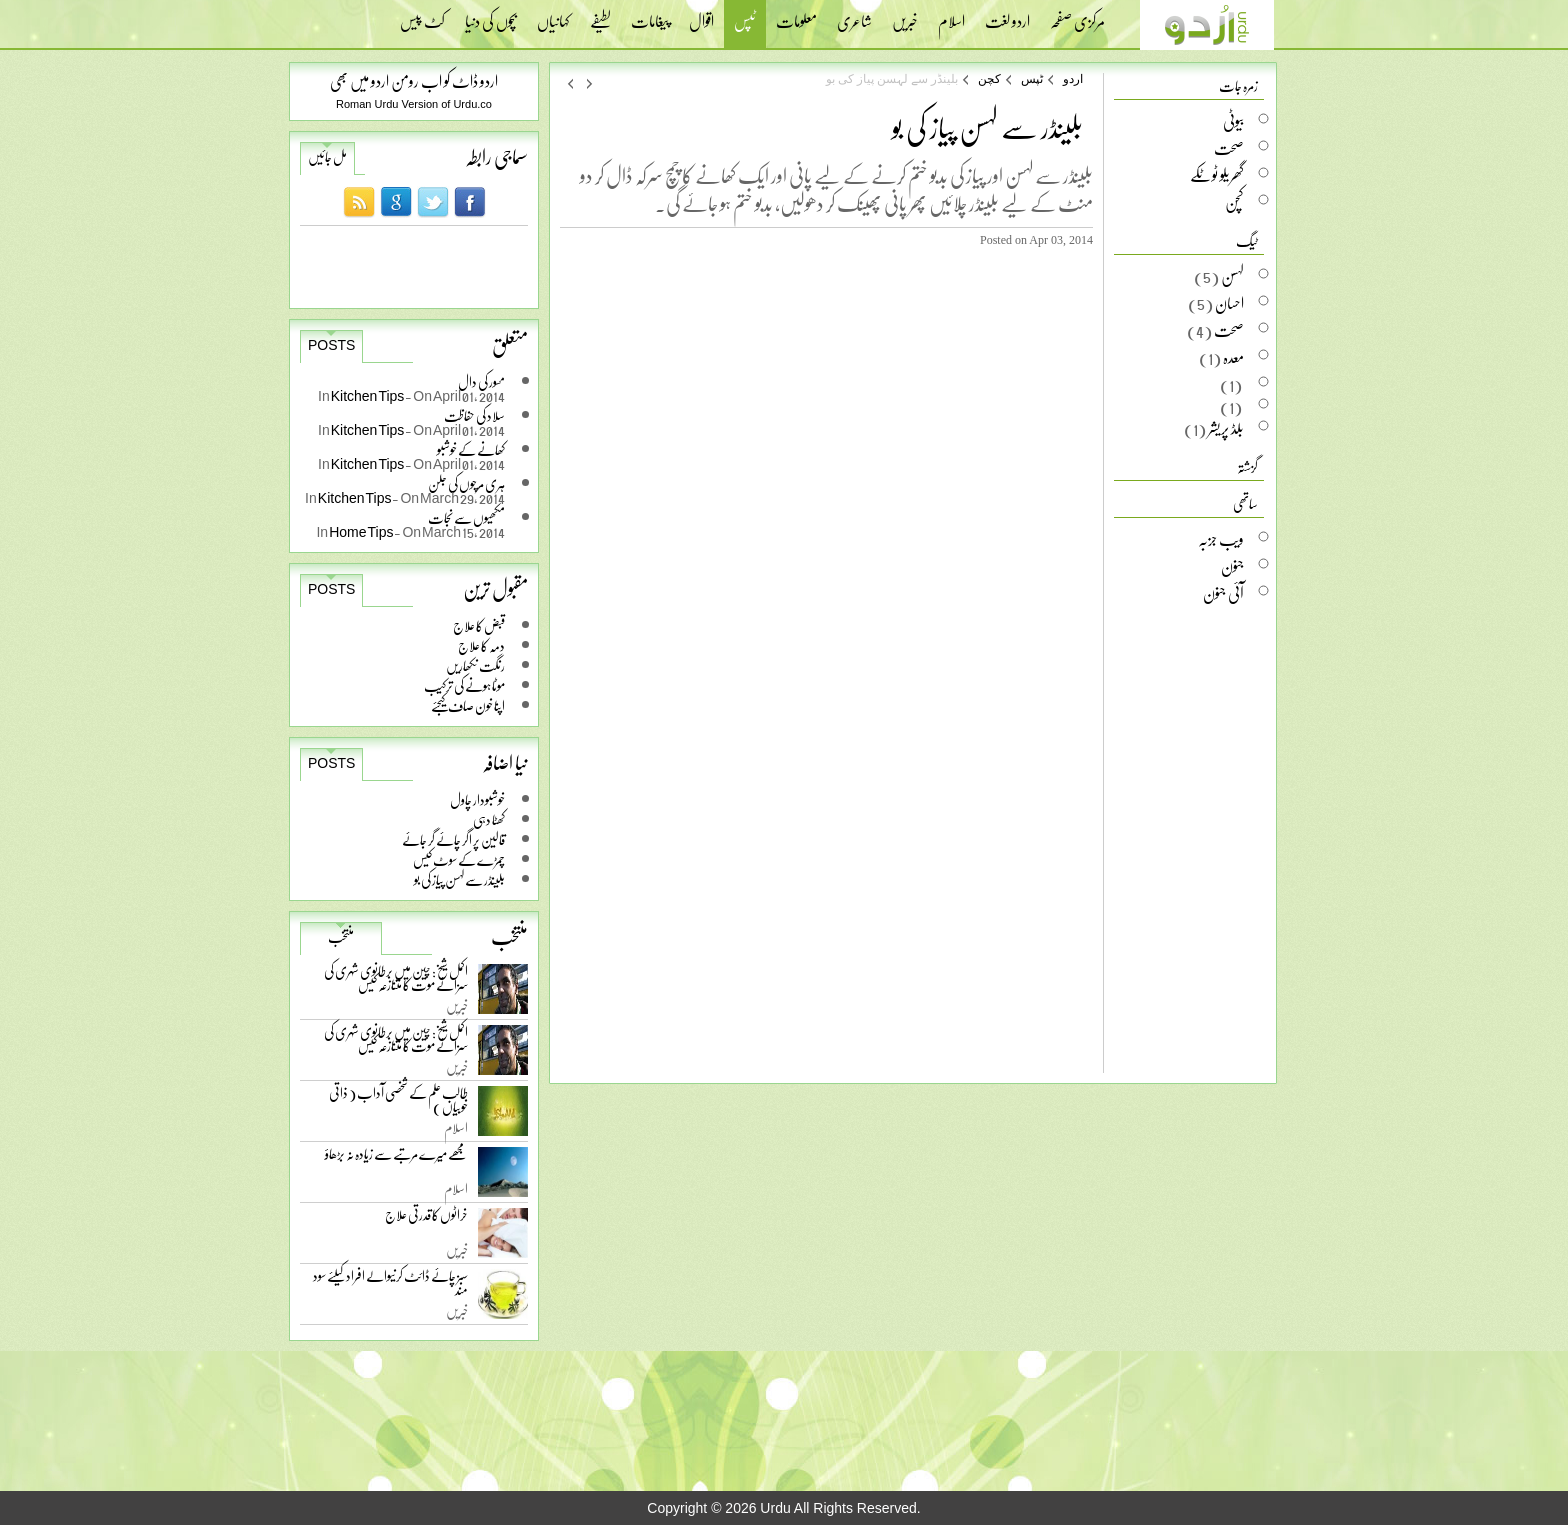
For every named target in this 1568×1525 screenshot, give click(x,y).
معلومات (796, 15)
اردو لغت (1007, 15)
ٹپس (745, 23)
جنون (1232, 566)
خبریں (905, 15)
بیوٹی (1233, 121)
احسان (1229, 303)
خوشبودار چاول (477, 799)
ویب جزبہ (1221, 539)
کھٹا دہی (489, 819)
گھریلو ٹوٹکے (1217, 175)
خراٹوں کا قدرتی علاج (426, 1219)
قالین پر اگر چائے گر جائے (453, 839)
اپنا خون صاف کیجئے (468, 705)
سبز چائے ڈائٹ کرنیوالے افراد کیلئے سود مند (390, 1286)
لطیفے (600, 15)
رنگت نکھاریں (475, 665)
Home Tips (361, 531)
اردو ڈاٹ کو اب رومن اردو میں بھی (414, 80)
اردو (1073, 79)
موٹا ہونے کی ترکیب (464, 685)
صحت (1229, 148)
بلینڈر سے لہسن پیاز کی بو (459, 879)
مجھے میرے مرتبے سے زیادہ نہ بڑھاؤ (396, 1158)
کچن (989, 79)
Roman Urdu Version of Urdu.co (414, 104)
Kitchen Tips (368, 395)
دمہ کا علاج (481, 645)
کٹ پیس (422, 15)
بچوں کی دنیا (491, 15)
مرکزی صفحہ (1077, 15)
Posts (331, 345)
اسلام (951, 15)
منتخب (341, 937)
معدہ (1233, 357)
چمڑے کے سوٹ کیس (459, 859)
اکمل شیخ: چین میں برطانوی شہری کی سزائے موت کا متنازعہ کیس (396, 981)
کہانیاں (553, 15)
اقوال (701, 15)
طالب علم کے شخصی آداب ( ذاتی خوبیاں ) (398, 1103)
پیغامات (650, 15)
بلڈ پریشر (1226, 428)
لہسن (1232, 276)
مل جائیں (327, 157)
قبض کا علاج (479, 625)
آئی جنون (1223, 593)
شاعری (854, 15)
